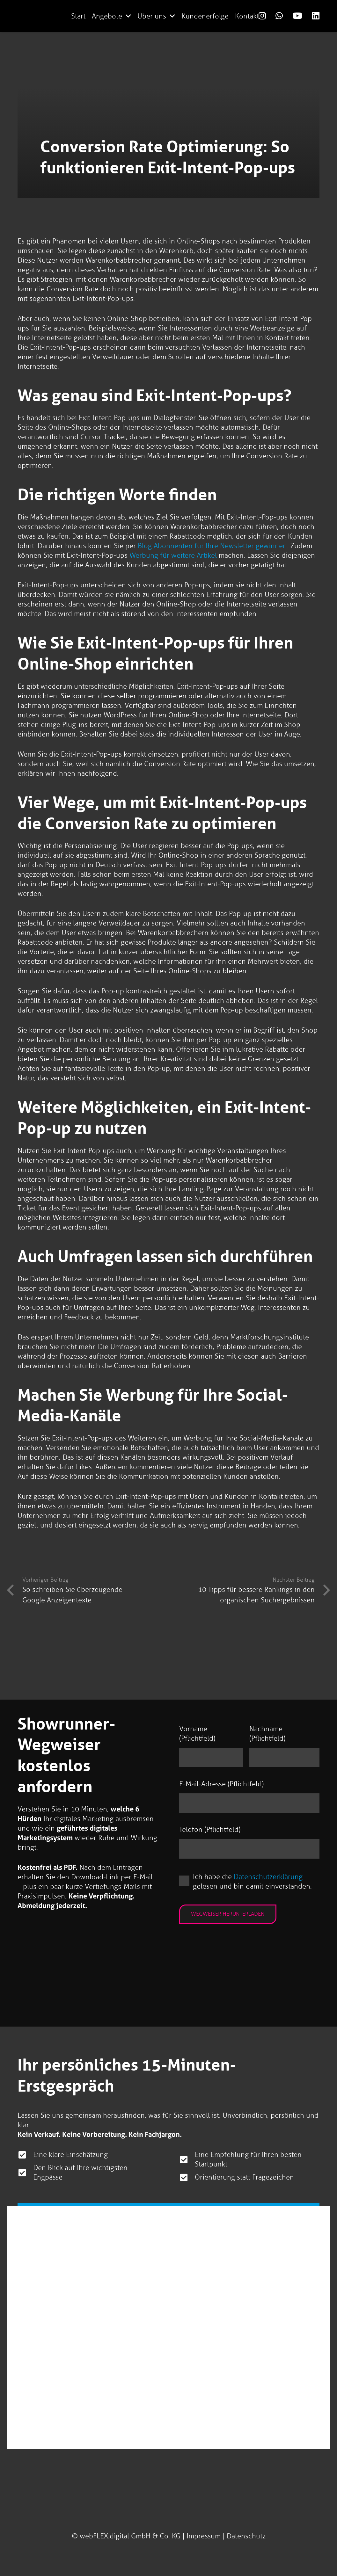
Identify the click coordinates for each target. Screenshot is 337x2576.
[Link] (262, 16)
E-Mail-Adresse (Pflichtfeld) (221, 1784)
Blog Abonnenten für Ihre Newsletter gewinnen (212, 545)
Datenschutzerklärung (268, 1876)
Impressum (204, 2536)
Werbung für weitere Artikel (173, 555)
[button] (128, 16)
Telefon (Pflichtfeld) (209, 1829)
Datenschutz (246, 2536)
